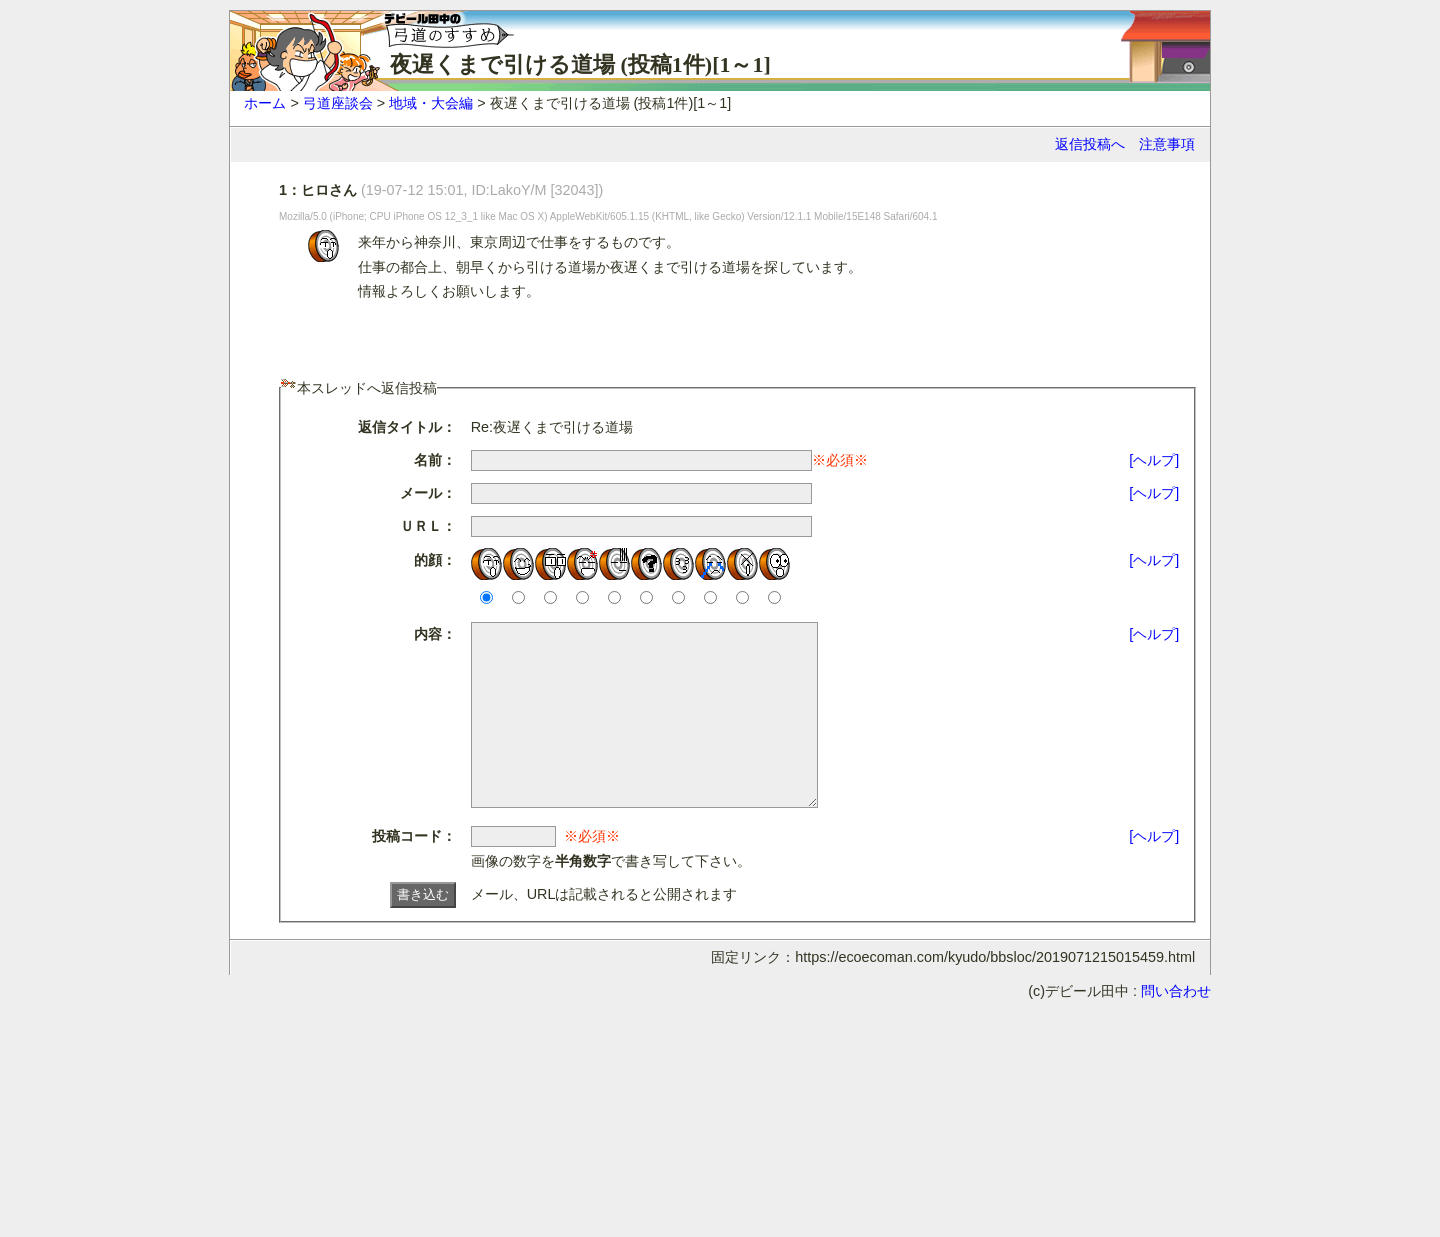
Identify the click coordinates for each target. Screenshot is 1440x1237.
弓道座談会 (338, 103)
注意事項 (1167, 144)
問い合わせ (1176, 1027)
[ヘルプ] (1154, 460)
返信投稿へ (1090, 144)
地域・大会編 (431, 103)
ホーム (265, 103)
